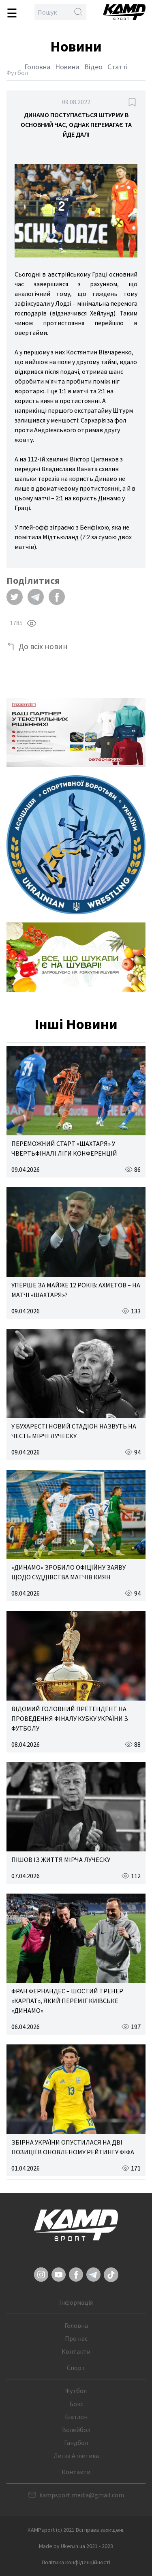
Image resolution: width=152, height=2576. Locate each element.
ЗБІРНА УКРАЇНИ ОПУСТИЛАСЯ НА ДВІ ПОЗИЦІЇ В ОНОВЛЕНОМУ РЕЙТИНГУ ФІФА (72, 2147)
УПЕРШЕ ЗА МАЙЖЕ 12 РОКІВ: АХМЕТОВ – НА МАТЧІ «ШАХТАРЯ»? (75, 1290)
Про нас (76, 2338)
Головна (37, 66)
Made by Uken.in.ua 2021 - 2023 (76, 2546)
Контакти (76, 2351)
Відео (93, 66)
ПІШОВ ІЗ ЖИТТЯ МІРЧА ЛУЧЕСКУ (60, 1859)
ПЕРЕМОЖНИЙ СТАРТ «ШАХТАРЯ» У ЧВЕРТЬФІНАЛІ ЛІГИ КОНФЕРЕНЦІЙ (64, 1148)
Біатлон (76, 2417)
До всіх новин (43, 646)
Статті (117, 66)
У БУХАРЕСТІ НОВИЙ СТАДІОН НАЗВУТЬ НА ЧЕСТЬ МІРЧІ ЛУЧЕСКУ (73, 1431)
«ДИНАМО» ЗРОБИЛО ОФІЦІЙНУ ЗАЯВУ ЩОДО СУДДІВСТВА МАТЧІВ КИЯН (68, 1572)
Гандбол (76, 2443)
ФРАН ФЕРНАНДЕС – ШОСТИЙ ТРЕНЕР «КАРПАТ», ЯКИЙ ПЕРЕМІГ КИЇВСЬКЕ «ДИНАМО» (67, 2000)
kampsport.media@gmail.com (81, 2495)
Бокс (76, 2404)
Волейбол (76, 2430)
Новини (67, 66)
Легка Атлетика (76, 2456)
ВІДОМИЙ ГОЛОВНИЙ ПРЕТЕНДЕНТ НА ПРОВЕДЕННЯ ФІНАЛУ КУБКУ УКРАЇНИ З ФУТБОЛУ (69, 1718)
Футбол (76, 2391)
